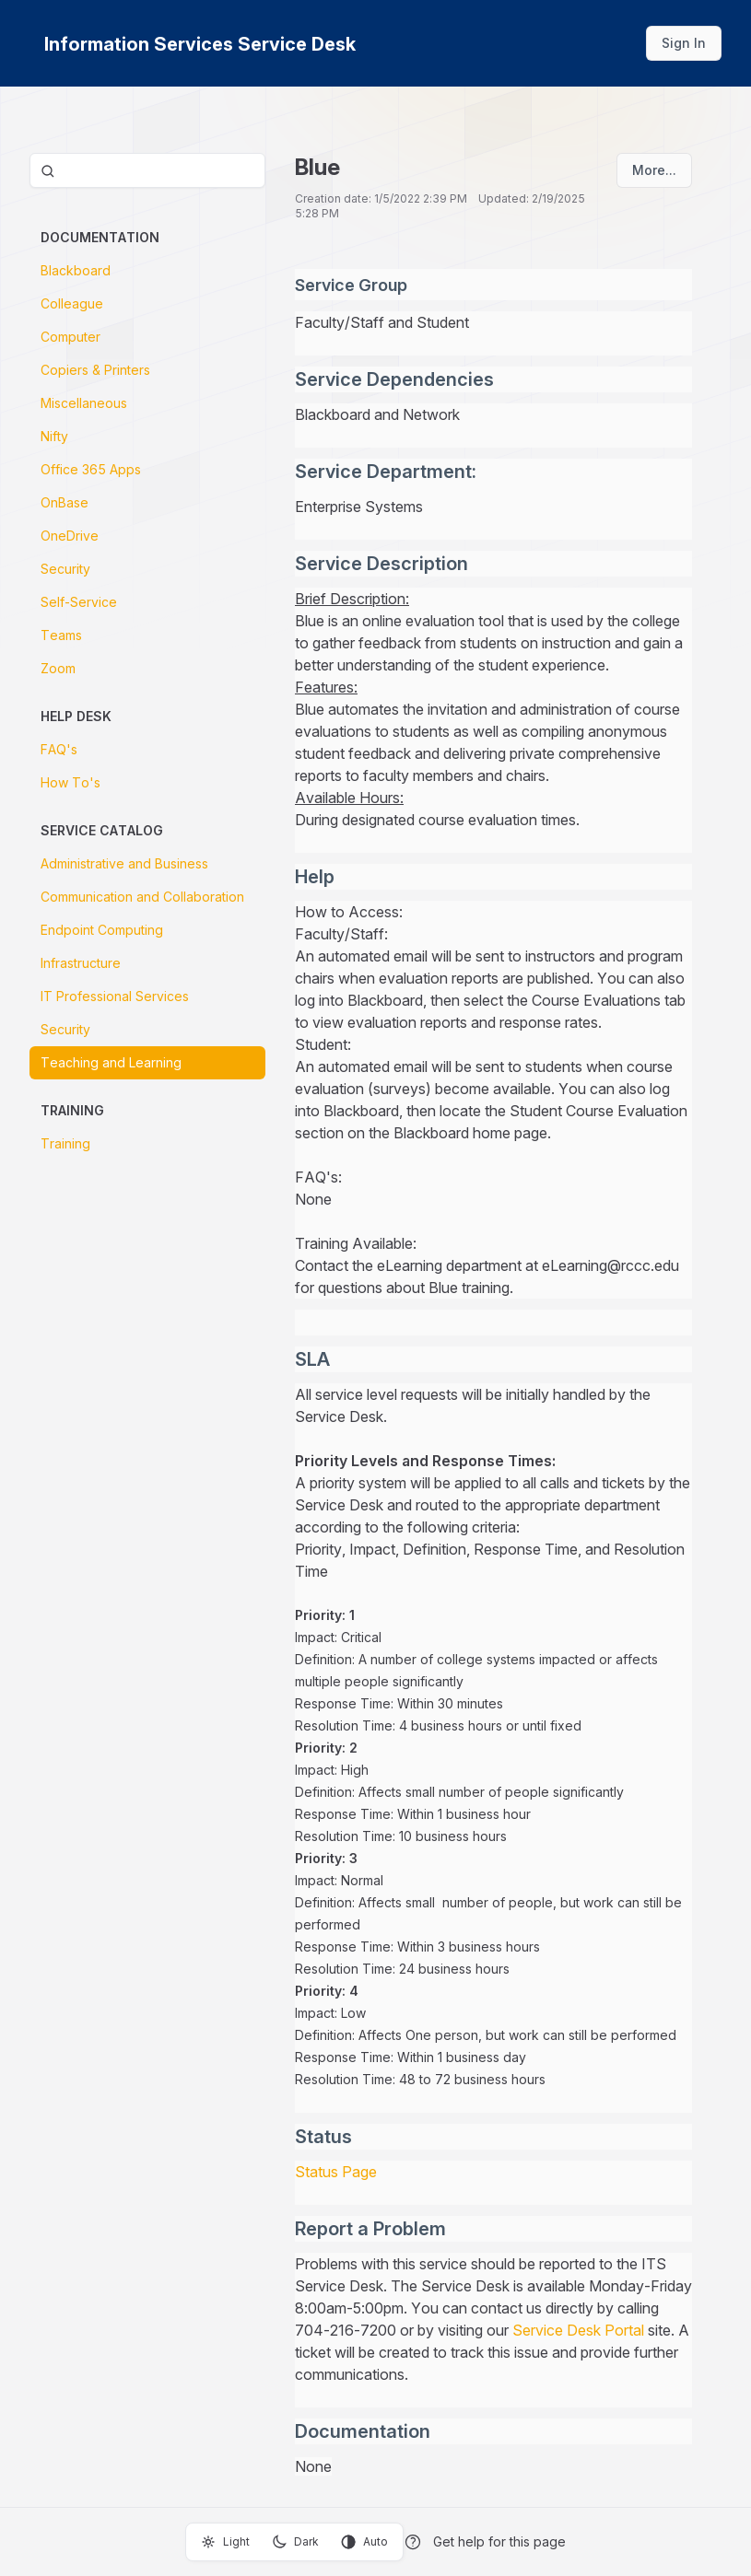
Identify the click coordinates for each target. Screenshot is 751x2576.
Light (225, 2542)
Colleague (72, 303)
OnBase (64, 502)
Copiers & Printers (95, 370)
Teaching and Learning (111, 1062)
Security (65, 569)
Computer (70, 336)
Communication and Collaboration (142, 896)
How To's (70, 782)
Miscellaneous (84, 403)
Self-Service (79, 602)
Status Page (336, 2171)
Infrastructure (81, 963)
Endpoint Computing (102, 930)
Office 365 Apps (91, 469)
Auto (364, 2542)
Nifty (54, 436)
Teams (61, 635)
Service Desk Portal (578, 2330)
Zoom (58, 668)
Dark (295, 2542)
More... (654, 170)
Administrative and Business (124, 863)
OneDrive (70, 535)
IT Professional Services (115, 996)
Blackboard (76, 270)
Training (65, 1143)
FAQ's (59, 749)
